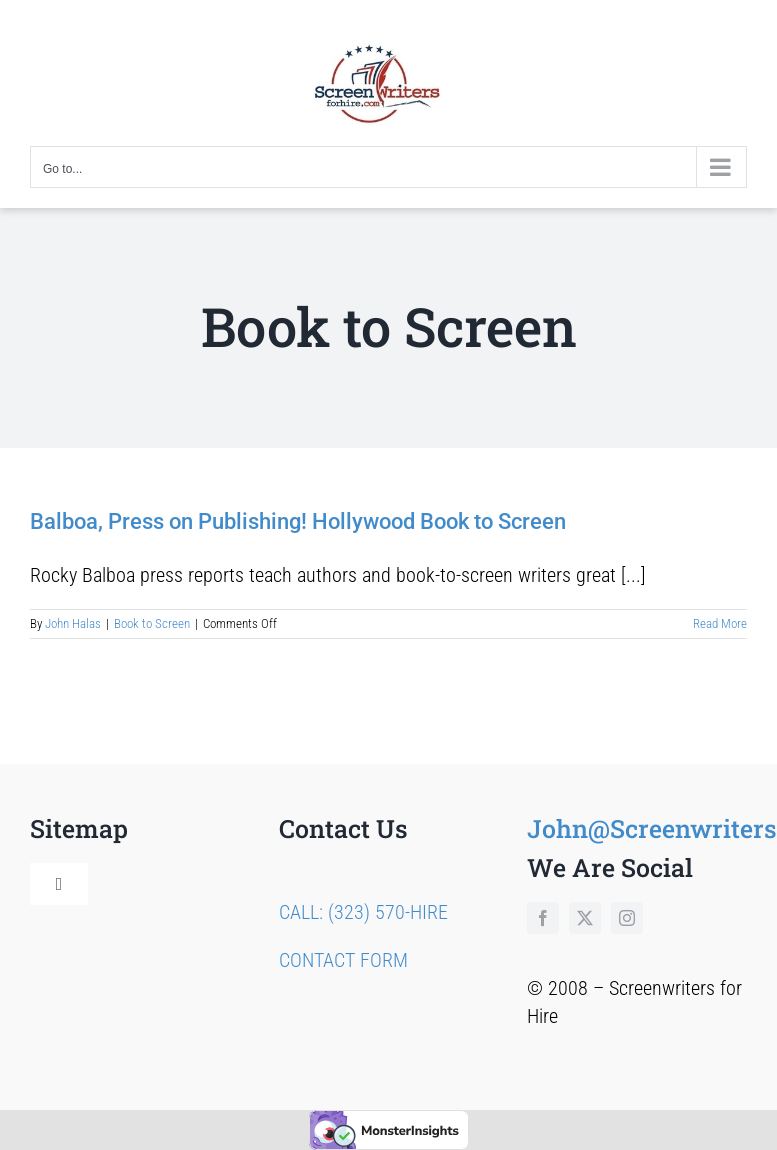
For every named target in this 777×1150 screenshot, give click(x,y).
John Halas (73, 623)
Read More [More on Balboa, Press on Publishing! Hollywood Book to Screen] (720, 623)
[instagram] (627, 918)
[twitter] (585, 918)
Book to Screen (152, 623)
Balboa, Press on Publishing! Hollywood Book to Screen (298, 521)
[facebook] (543, 918)
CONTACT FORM (343, 960)
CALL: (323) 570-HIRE (363, 912)
